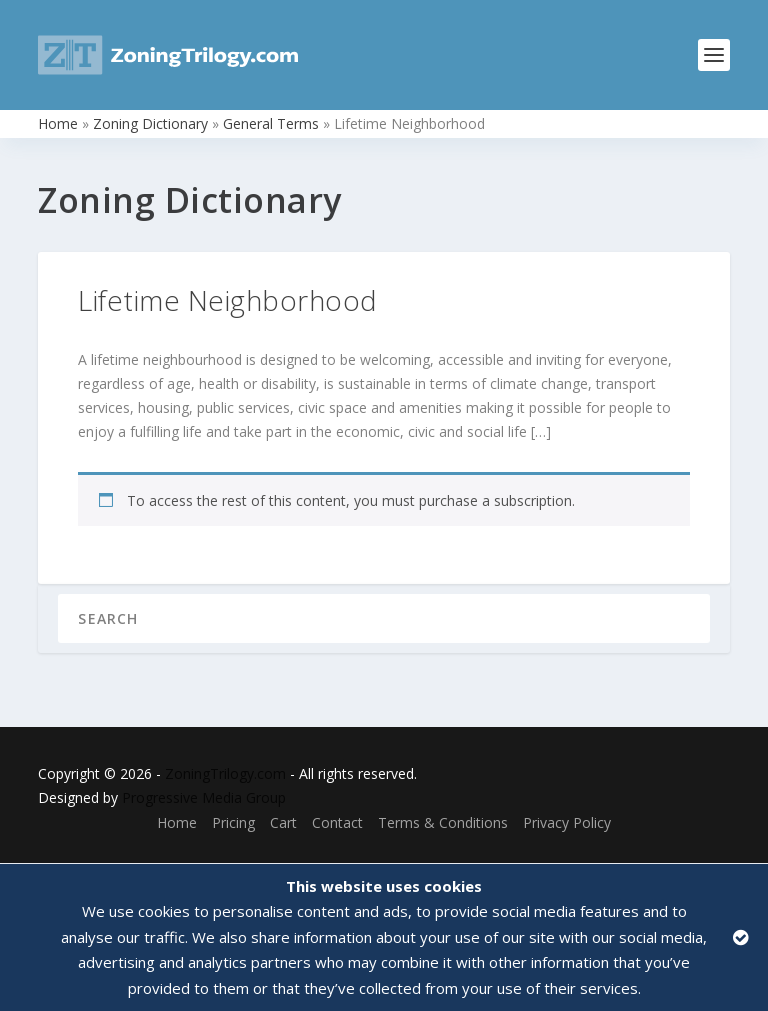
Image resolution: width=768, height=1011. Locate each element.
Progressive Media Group (204, 797)
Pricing (233, 822)
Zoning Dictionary (150, 123)
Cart (283, 822)
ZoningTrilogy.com (225, 773)
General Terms (271, 123)
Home (58, 123)
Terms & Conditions (443, 822)
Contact (337, 822)
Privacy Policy (567, 822)
